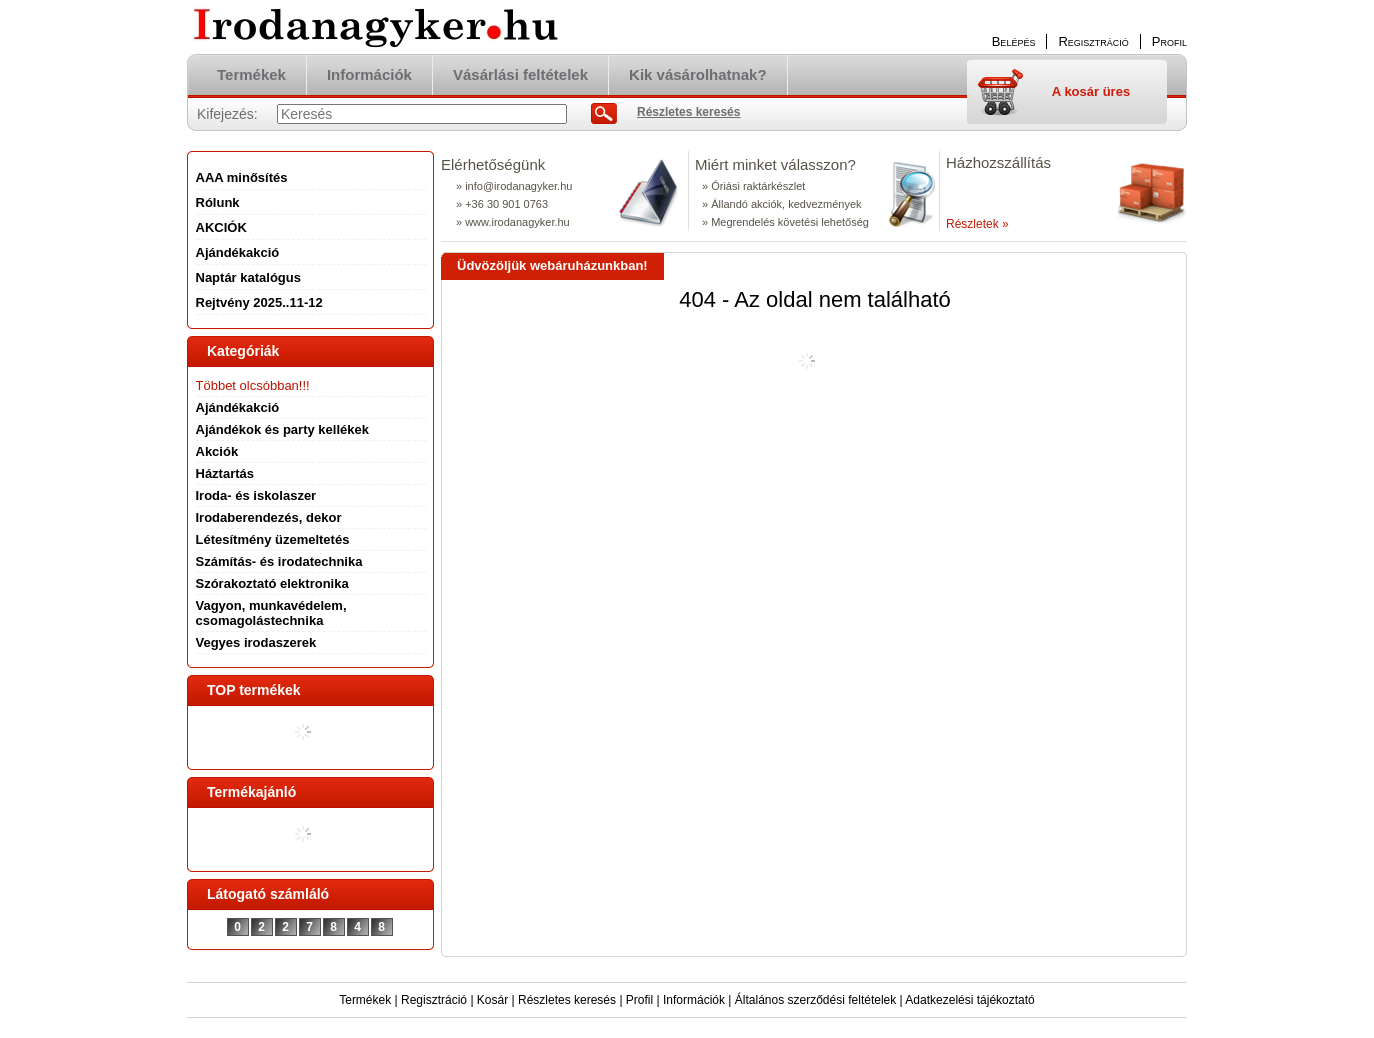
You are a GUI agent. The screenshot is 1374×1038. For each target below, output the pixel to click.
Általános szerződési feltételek (815, 1000)
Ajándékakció (238, 407)
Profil (639, 1000)
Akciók (217, 451)
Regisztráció (434, 1000)
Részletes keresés (567, 1000)
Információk (694, 1000)
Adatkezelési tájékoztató (969, 1000)
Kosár (492, 1000)
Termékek (365, 1000)
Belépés (1014, 41)
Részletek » (977, 224)
